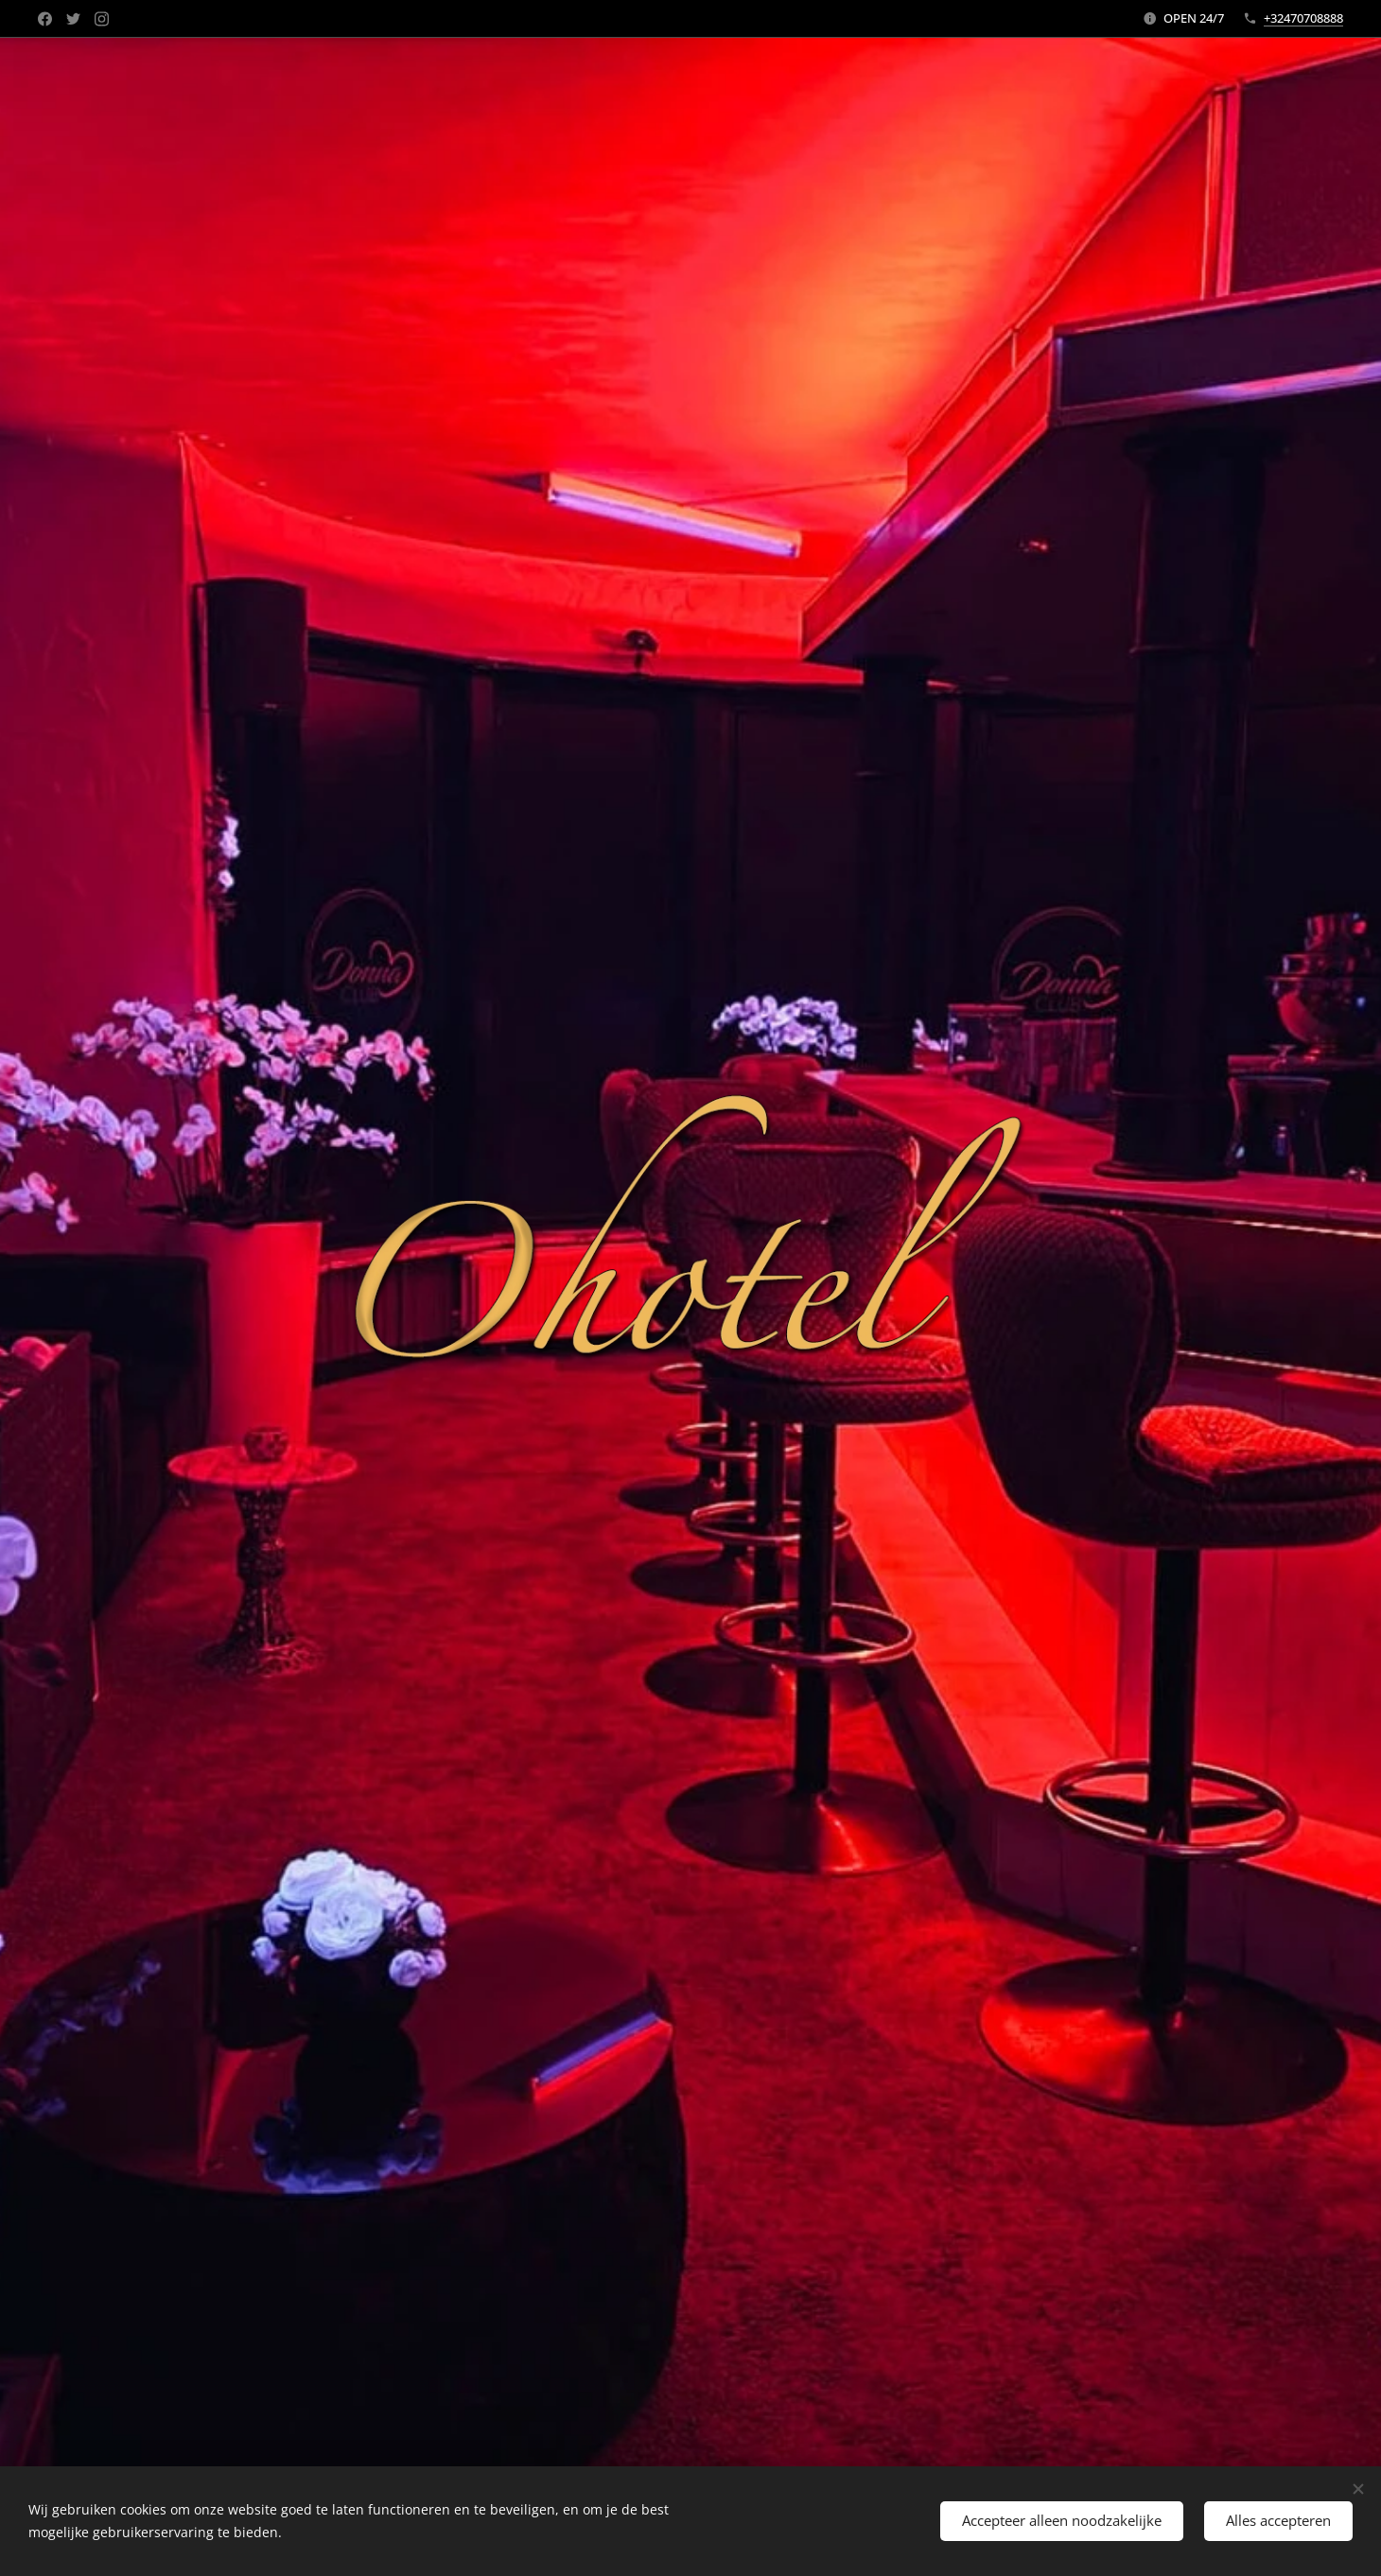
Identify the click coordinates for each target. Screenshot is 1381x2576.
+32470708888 (1303, 17)
